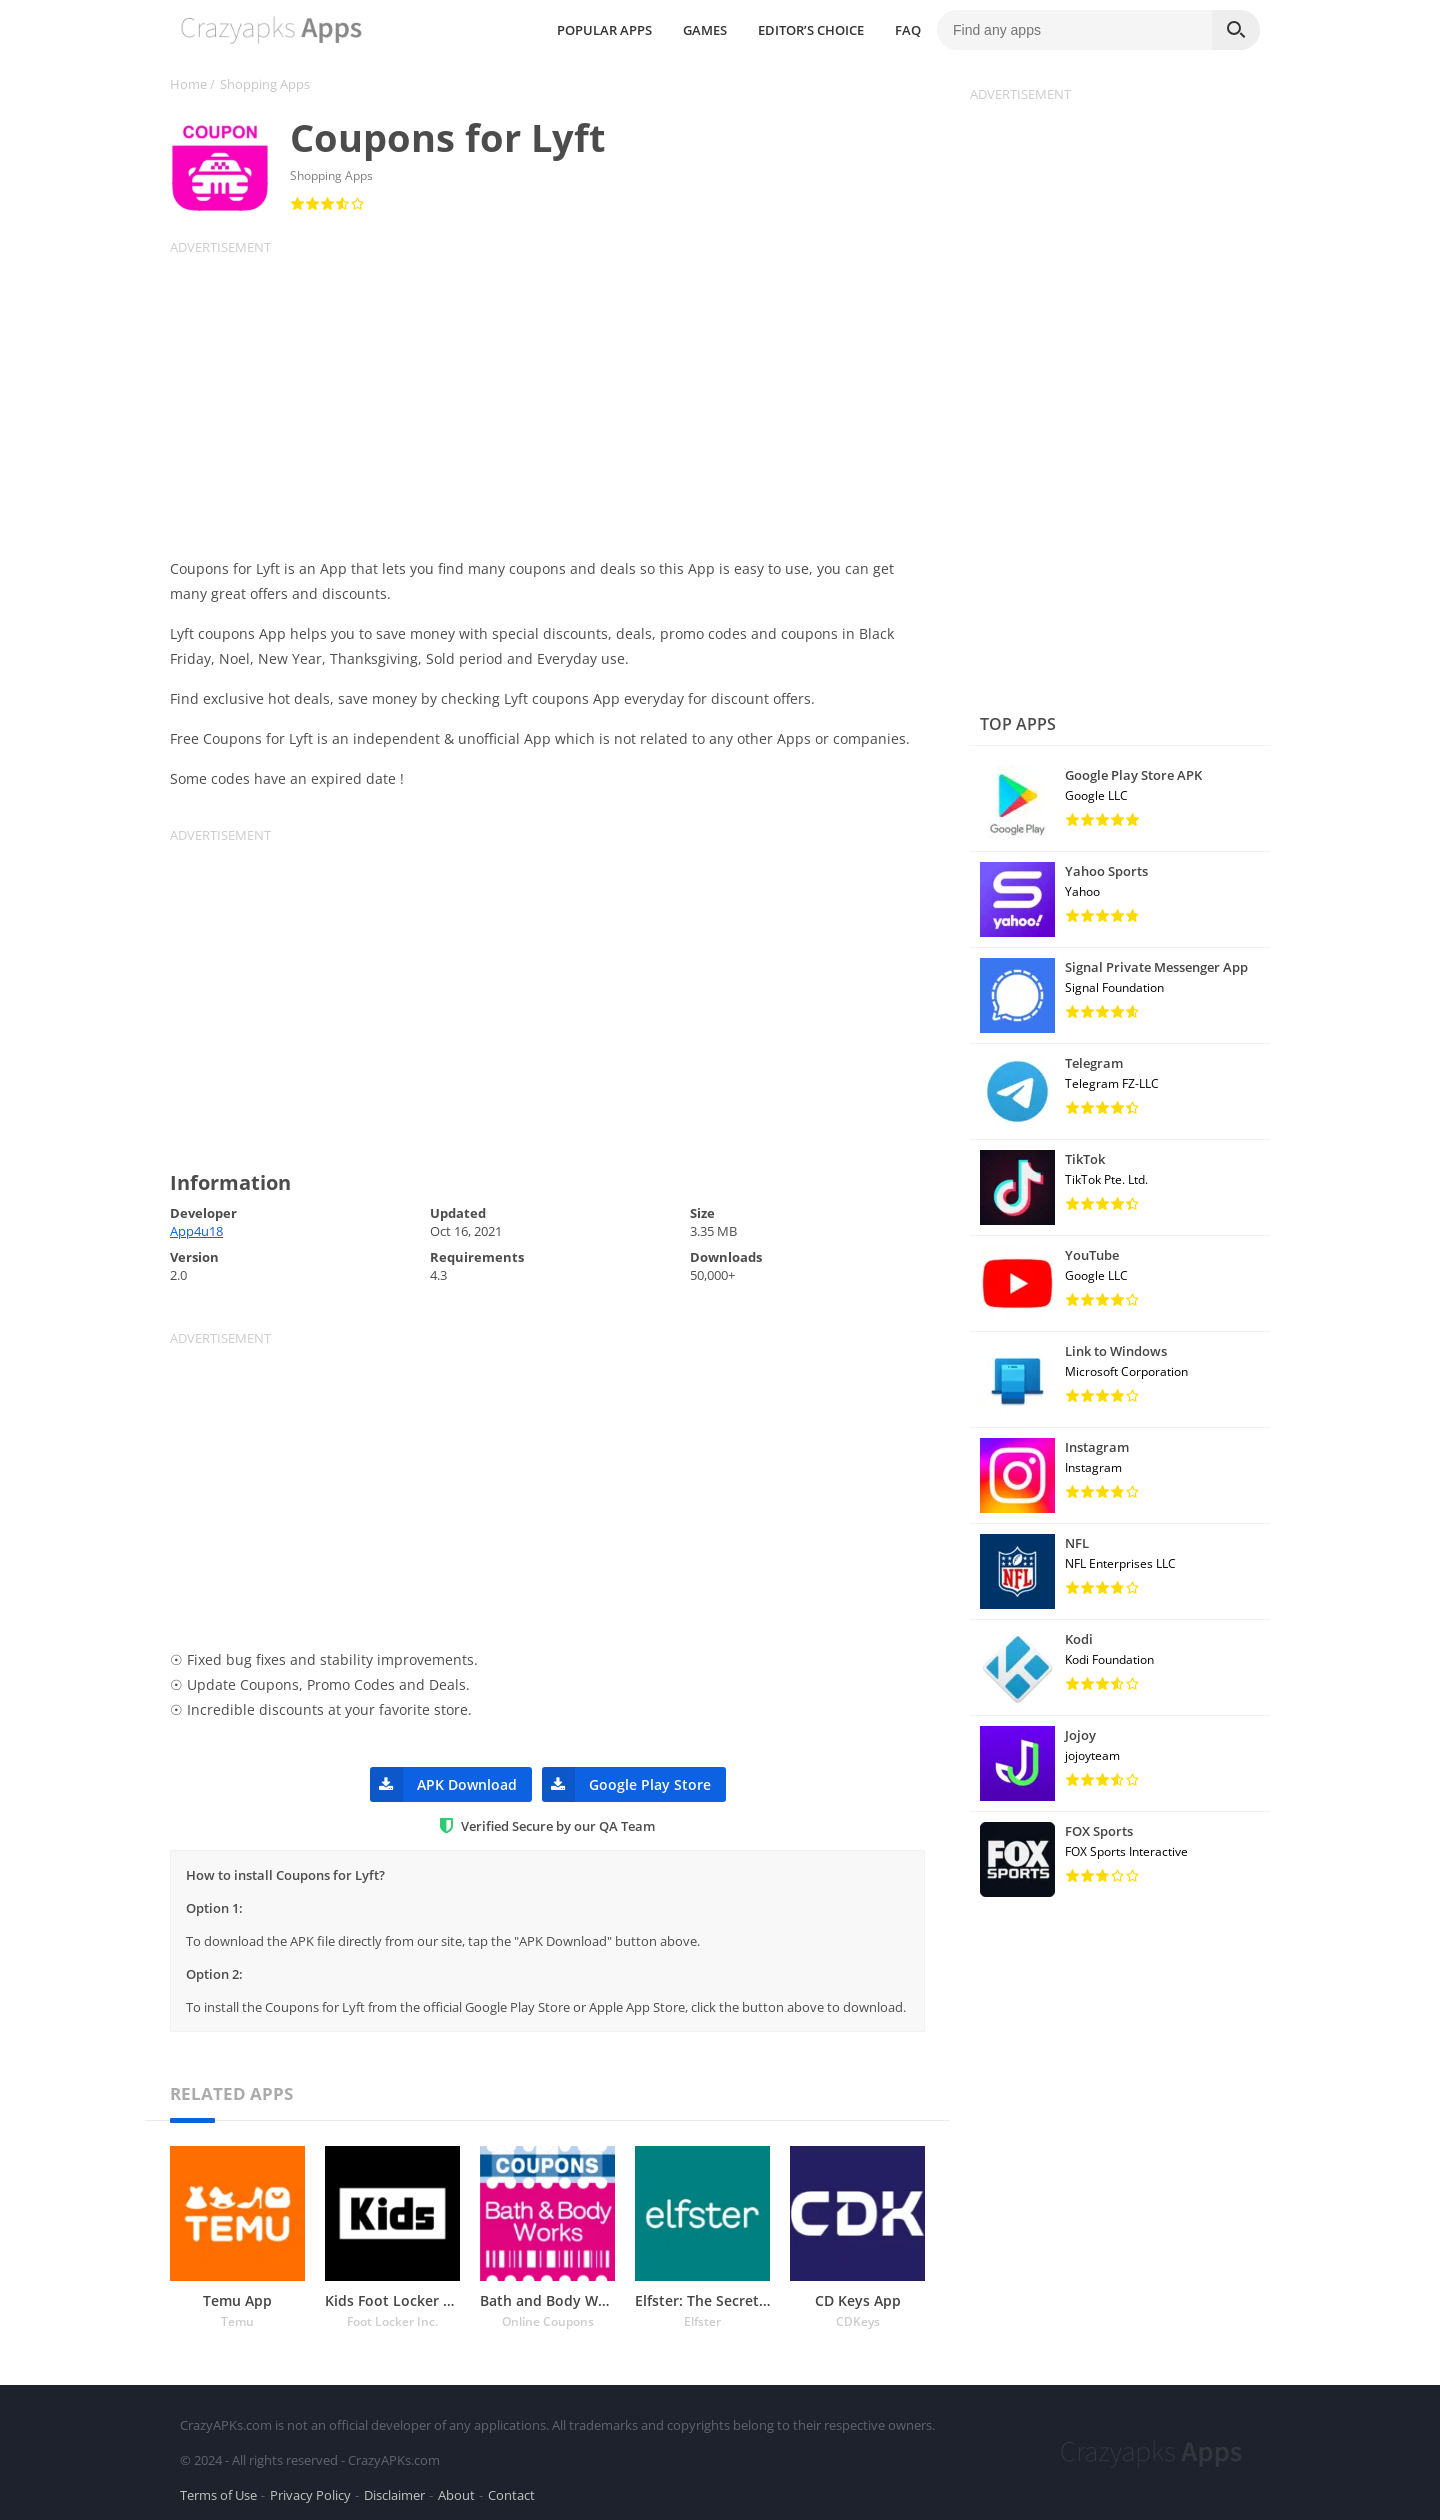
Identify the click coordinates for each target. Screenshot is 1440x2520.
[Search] (1236, 30)
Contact (511, 2494)
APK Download (443, 1784)
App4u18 (196, 1231)
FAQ (931, 30)
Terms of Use (218, 2494)
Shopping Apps (265, 84)
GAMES (728, 30)
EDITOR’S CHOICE (834, 30)
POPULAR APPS (627, 30)
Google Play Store (626, 1784)
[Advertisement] (560, 396)
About (456, 2494)
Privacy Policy (310, 2494)
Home (188, 84)
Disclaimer (394, 2494)
